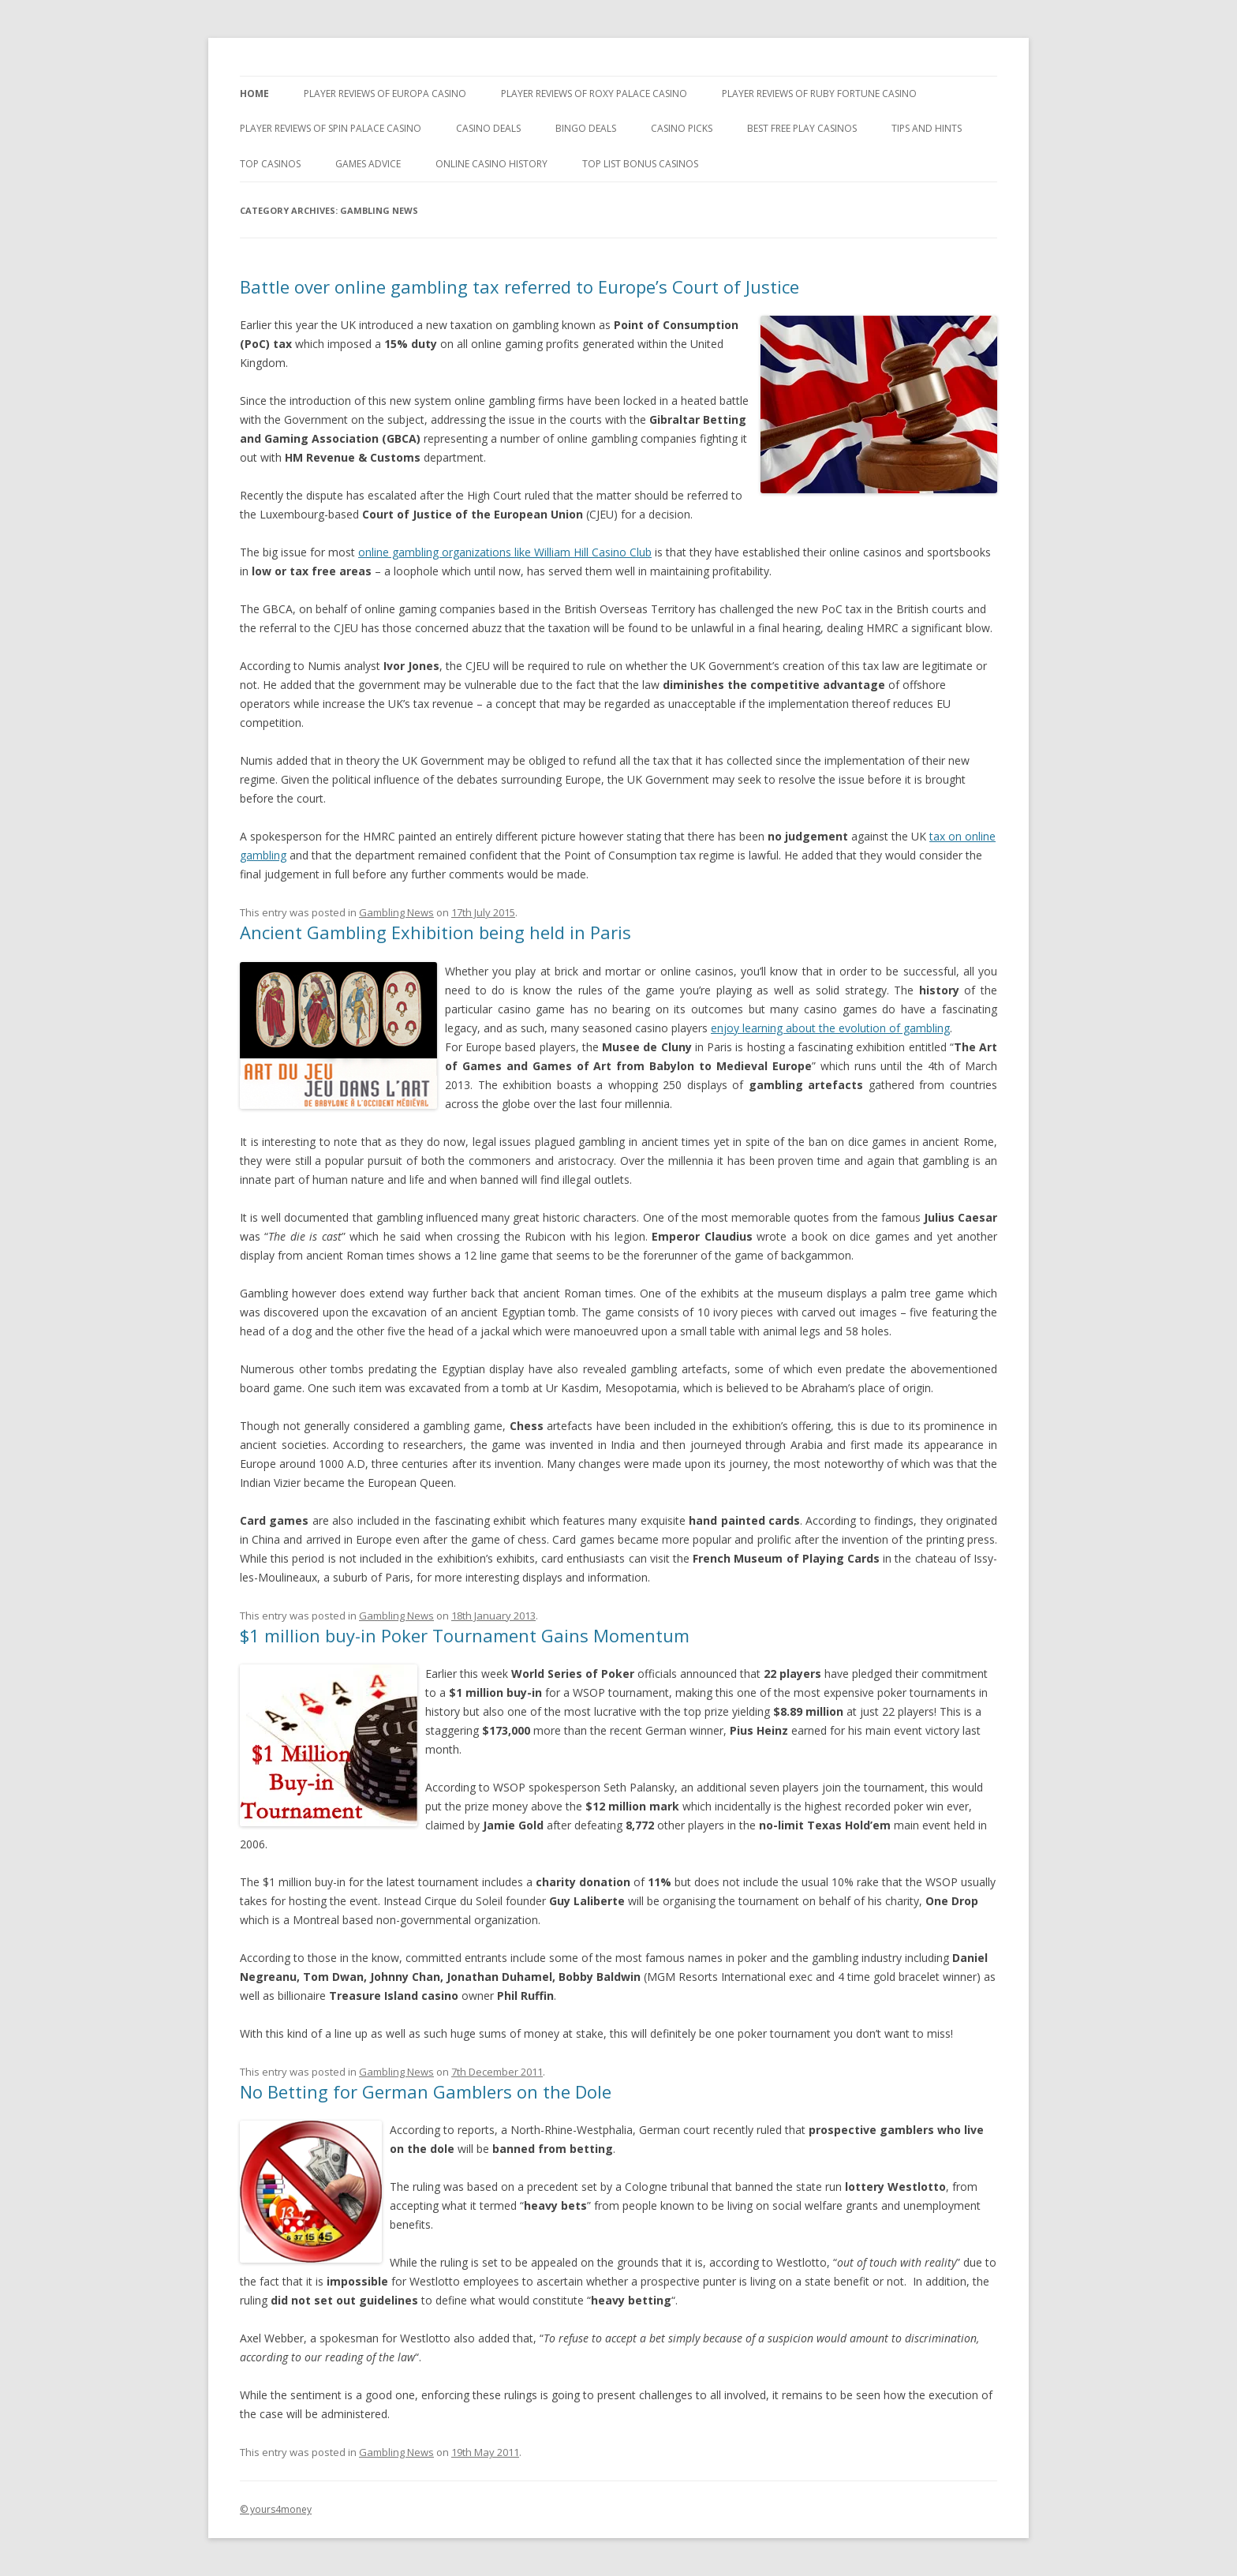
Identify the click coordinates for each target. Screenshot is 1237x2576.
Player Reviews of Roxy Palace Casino (594, 93)
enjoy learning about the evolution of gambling (830, 1027)
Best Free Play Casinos (802, 128)
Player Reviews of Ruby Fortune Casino (819, 93)
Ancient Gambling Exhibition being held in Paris (435, 932)
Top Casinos (270, 163)
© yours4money (276, 2509)
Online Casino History (491, 163)
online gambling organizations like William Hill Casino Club (505, 552)
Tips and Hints (926, 128)
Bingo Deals (585, 128)
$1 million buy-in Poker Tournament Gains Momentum (465, 1635)
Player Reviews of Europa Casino (385, 93)
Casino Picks (681, 128)
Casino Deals (488, 128)
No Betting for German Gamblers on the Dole (425, 2091)
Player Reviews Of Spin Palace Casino (330, 128)
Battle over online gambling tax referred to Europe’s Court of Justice (519, 286)
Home (254, 93)
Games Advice (368, 163)
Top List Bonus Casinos (640, 163)
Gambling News (396, 912)
